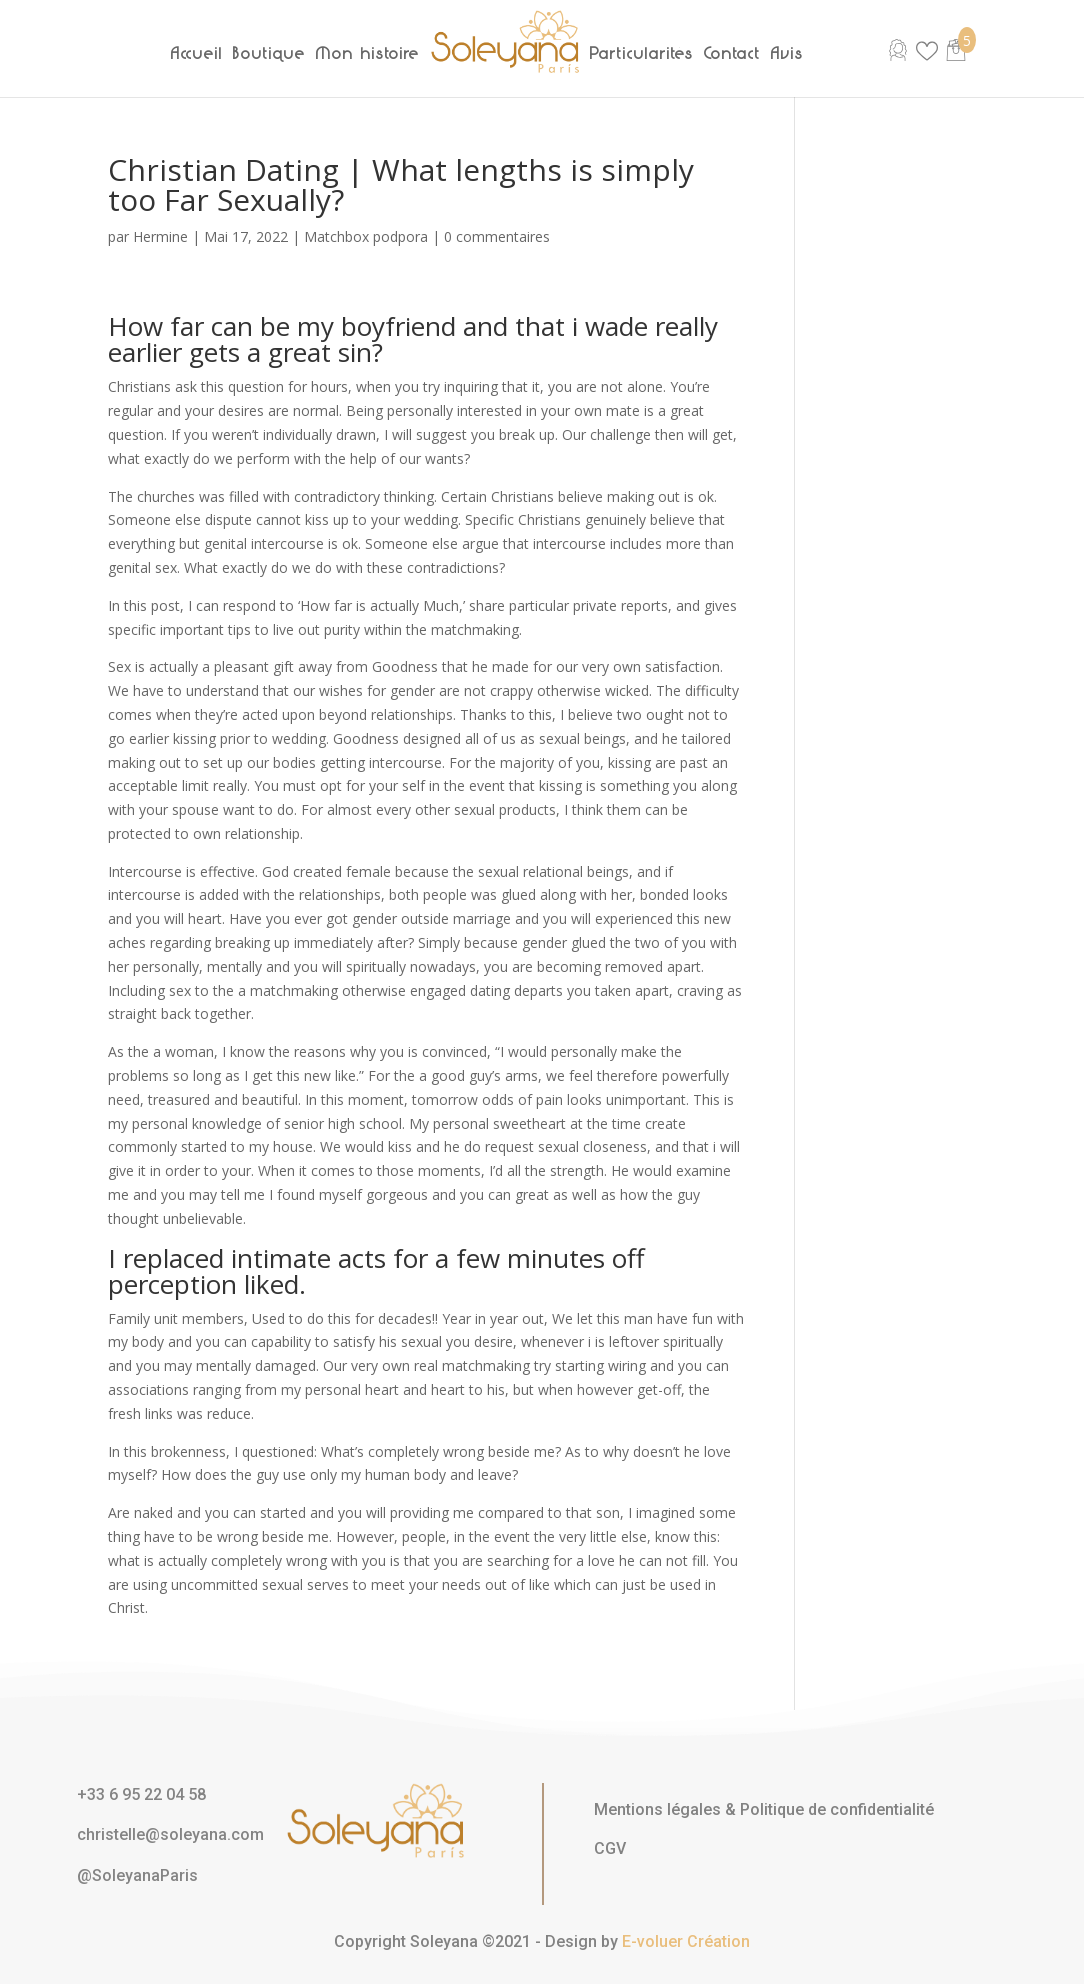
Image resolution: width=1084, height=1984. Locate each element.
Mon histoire (368, 53)
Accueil (197, 53)
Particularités (642, 53)
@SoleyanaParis (137, 1875)
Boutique (269, 53)
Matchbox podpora (366, 236)
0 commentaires (497, 236)
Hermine (160, 236)
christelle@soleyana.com (170, 1834)
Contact (732, 53)
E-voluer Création (686, 1941)
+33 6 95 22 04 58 (141, 1794)
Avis (787, 53)
